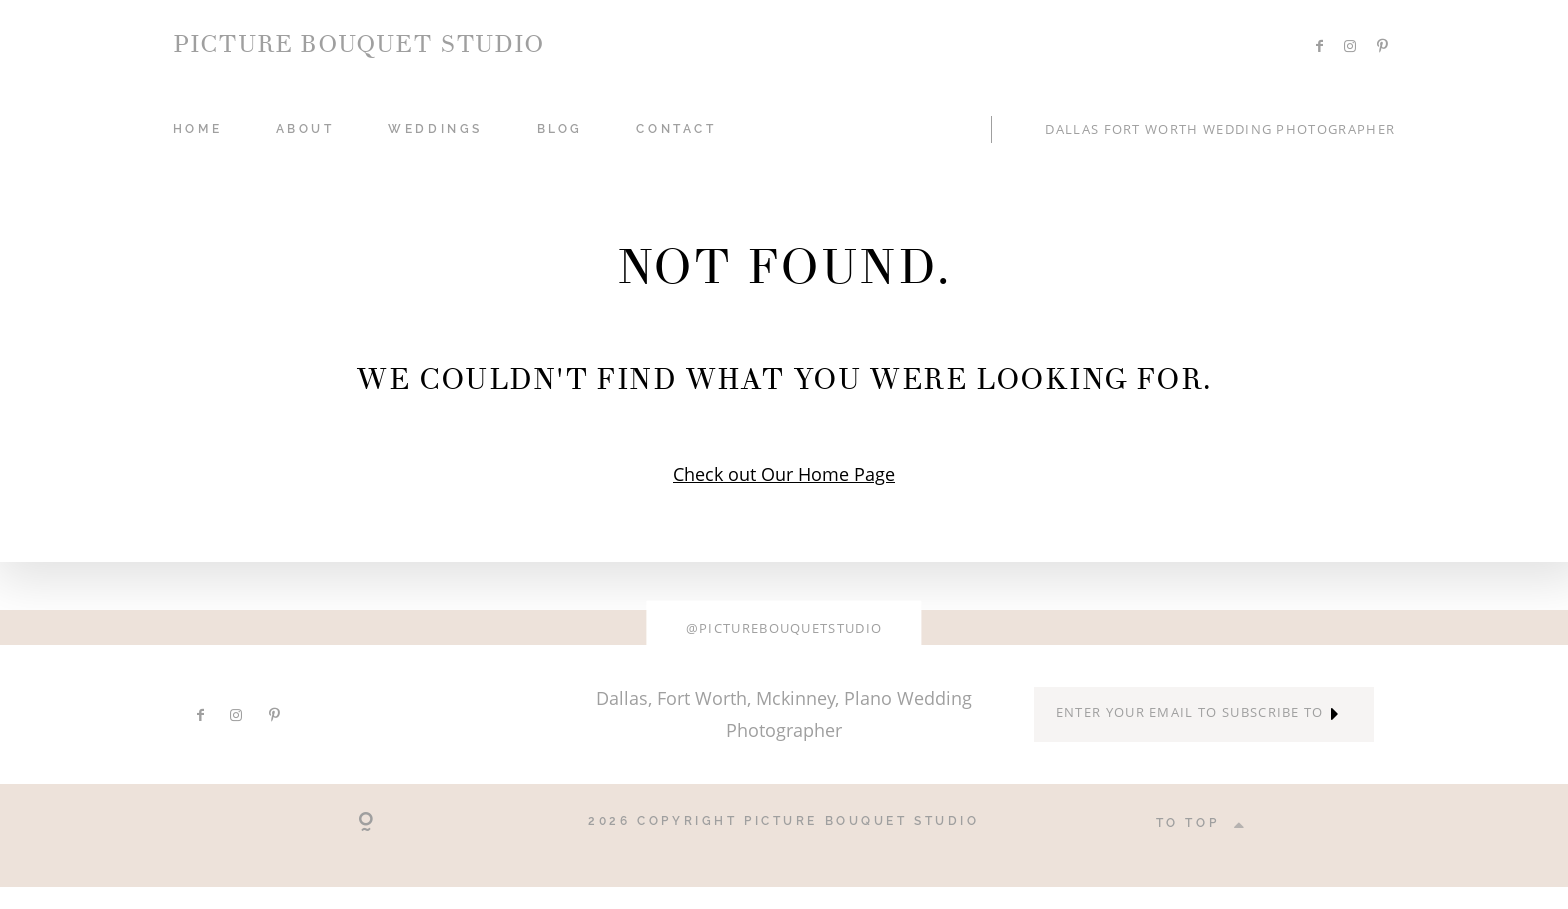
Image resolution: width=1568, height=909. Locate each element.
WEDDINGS (435, 129)
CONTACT (676, 129)
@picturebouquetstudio (784, 627)
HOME (197, 129)
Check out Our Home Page (784, 474)
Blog (560, 129)
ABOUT (305, 129)
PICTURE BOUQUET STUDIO (358, 44)
